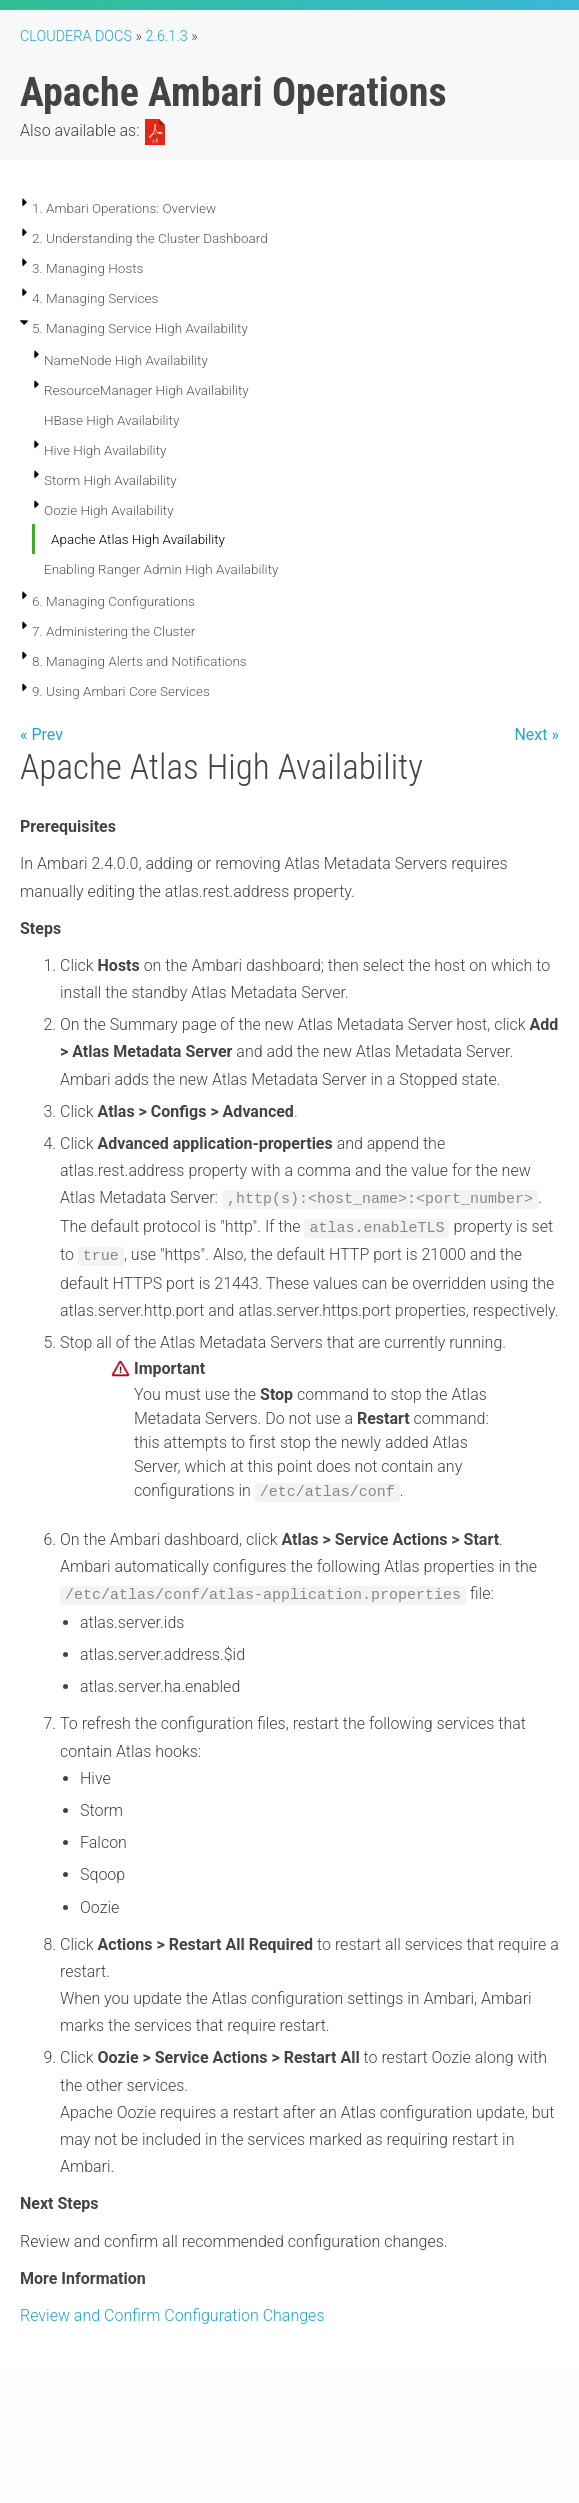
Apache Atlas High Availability (138, 539)
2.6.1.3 (167, 36)
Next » (536, 734)
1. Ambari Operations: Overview (124, 208)
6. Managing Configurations (113, 601)
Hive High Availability (105, 450)
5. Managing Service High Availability (140, 328)
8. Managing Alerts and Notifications (139, 661)
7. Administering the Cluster (113, 631)
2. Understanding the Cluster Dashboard (150, 238)
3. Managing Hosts (87, 268)
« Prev (41, 734)
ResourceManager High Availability (146, 390)
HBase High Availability (111, 420)
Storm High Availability (110, 480)
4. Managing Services (95, 298)
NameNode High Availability (126, 360)
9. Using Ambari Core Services (121, 691)
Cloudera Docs (76, 36)
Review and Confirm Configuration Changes (172, 2315)
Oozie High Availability (109, 510)
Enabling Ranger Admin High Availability (161, 569)
